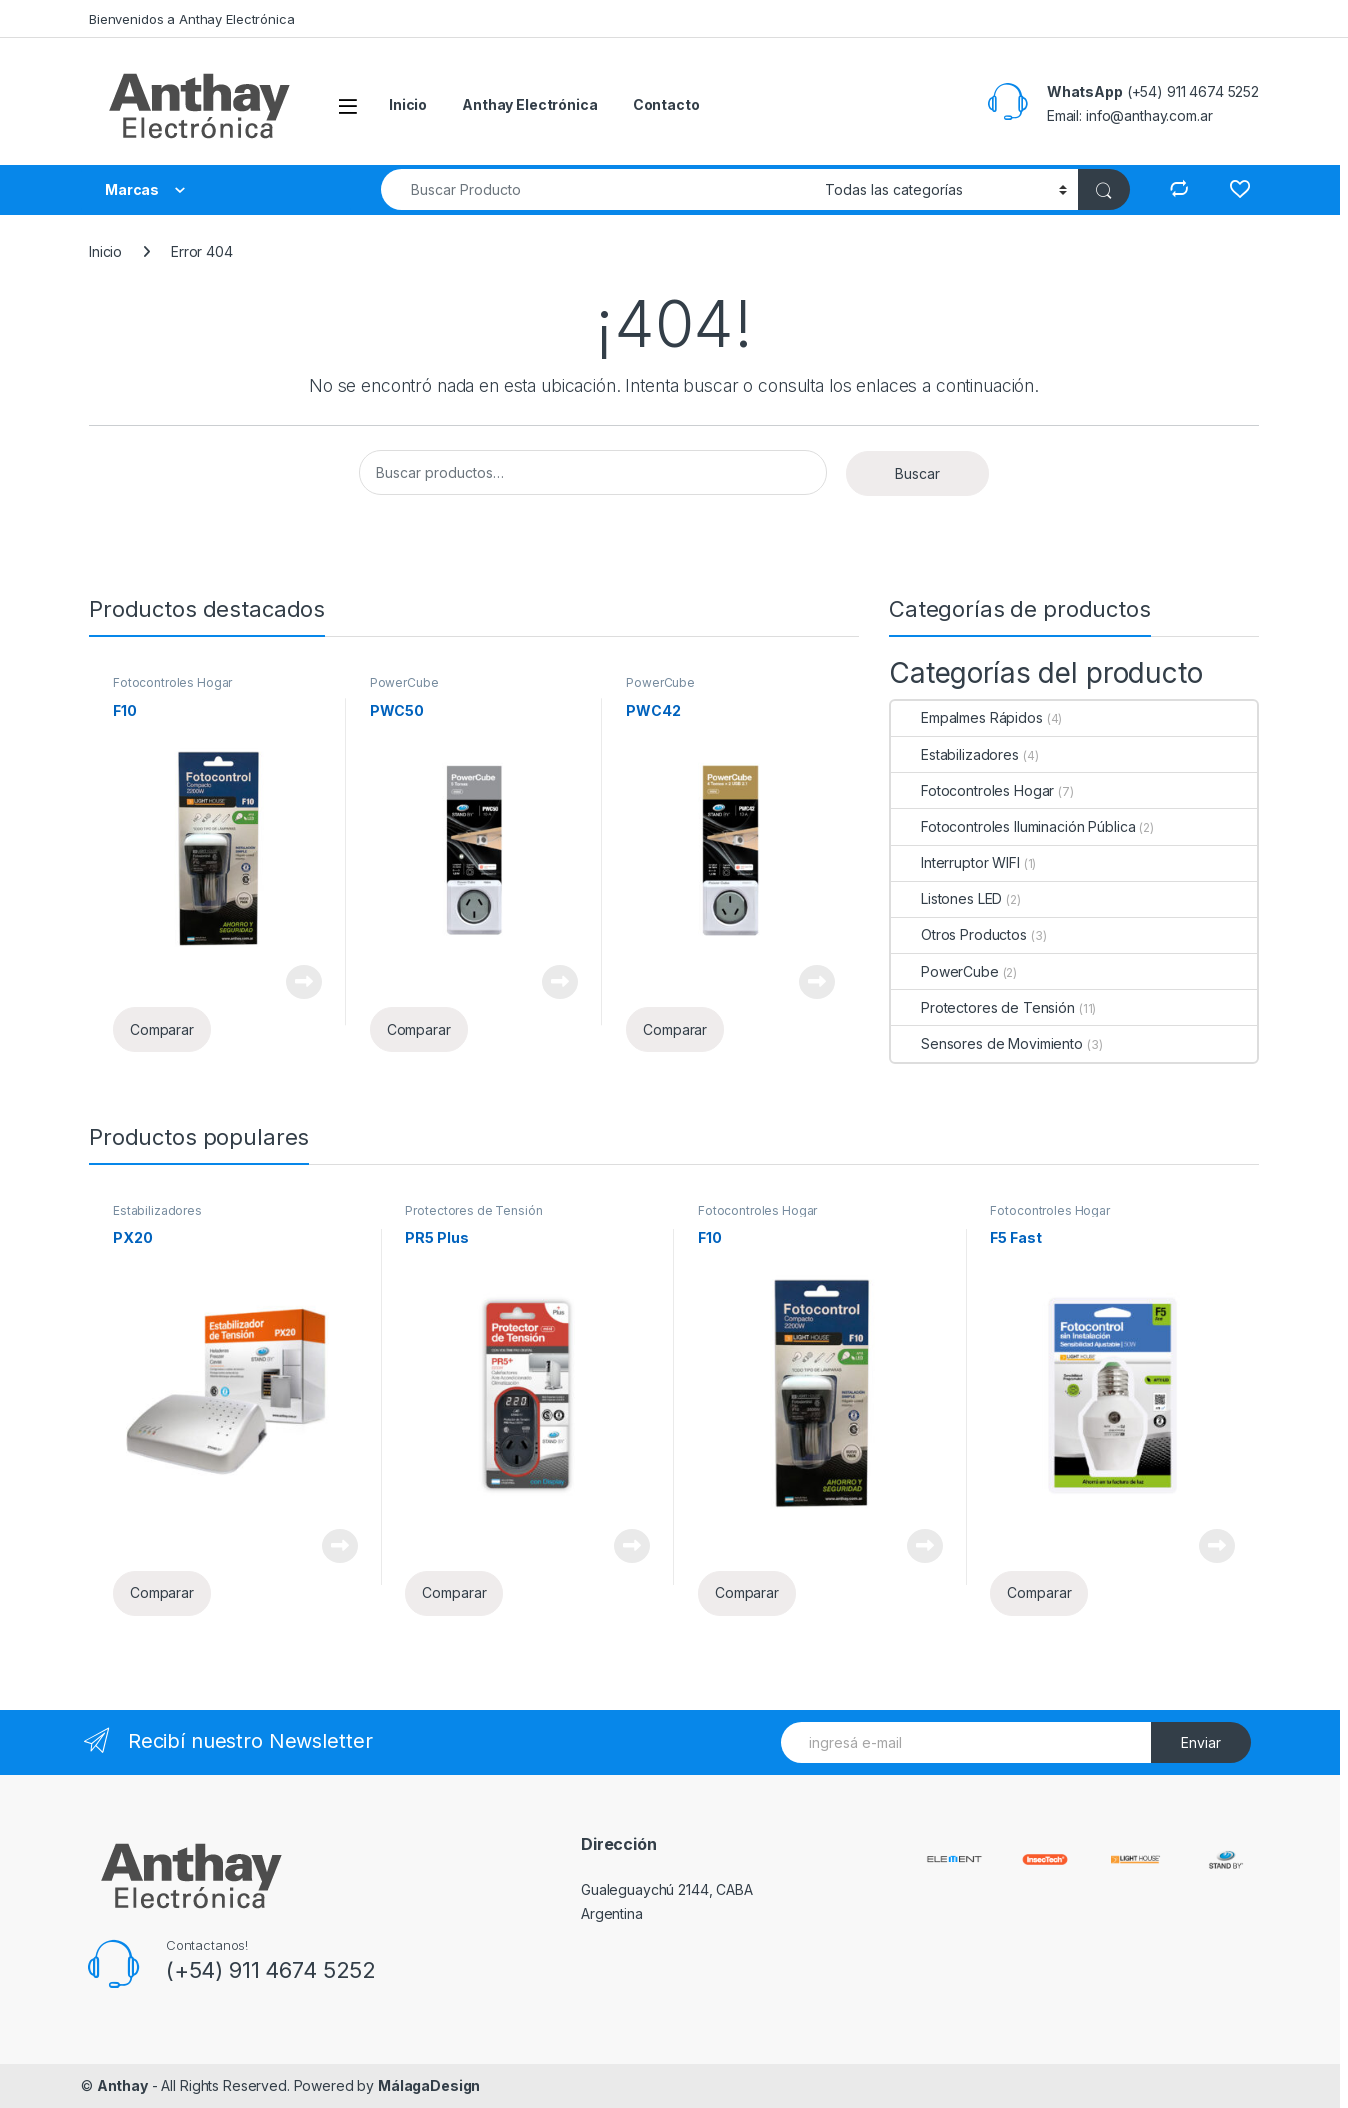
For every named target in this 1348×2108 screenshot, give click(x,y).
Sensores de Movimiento (987, 1043)
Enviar (1201, 1742)
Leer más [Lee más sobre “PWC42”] (817, 982)
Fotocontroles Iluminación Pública (1013, 826)
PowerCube (404, 682)
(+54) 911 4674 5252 (271, 1970)
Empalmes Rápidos (967, 717)
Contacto (666, 104)
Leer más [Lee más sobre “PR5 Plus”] (632, 1546)
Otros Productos (959, 934)
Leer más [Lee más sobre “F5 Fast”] (1217, 1546)
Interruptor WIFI (955, 862)
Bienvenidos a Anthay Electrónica (192, 19)
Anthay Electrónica (529, 104)
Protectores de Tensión (983, 1007)
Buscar (917, 473)
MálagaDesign (429, 2085)
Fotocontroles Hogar (172, 682)
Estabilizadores (955, 754)
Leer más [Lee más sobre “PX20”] (340, 1546)
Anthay (122, 2085)
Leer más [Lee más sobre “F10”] (304, 982)
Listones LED (946, 898)
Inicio (408, 104)
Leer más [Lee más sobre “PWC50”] (560, 982)
